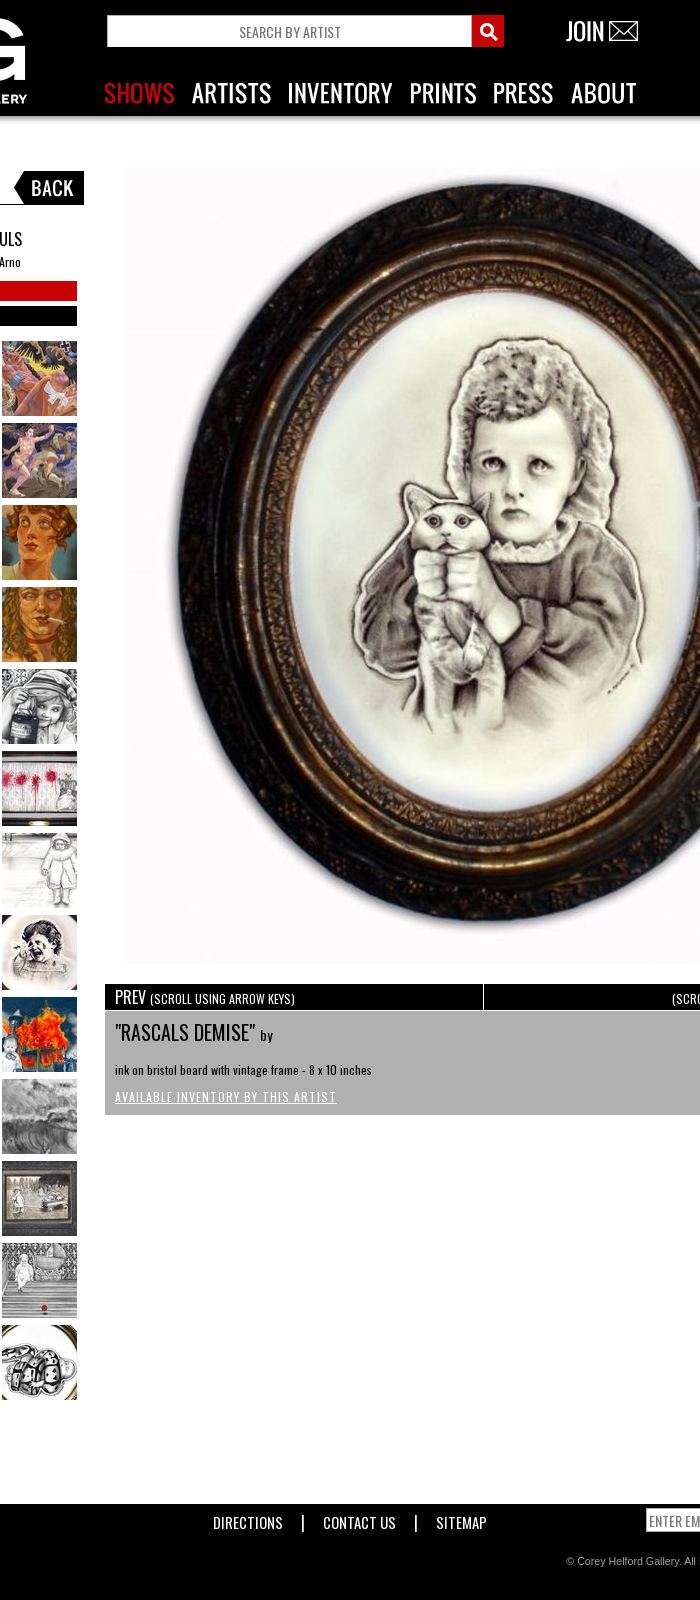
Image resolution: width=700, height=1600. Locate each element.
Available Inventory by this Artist (226, 1096)
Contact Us (359, 1518)
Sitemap (461, 1518)
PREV (205, 997)
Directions (248, 1518)
